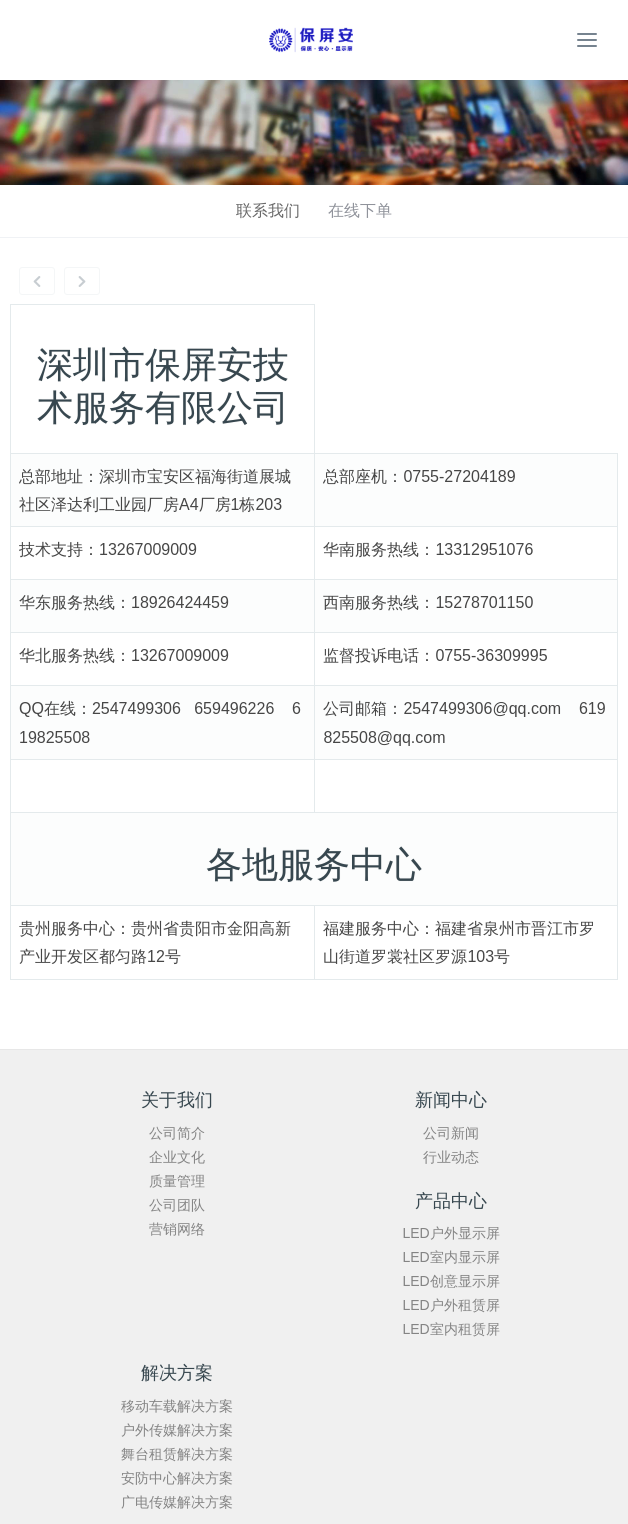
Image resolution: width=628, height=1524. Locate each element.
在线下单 (360, 210)
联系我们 (268, 210)
